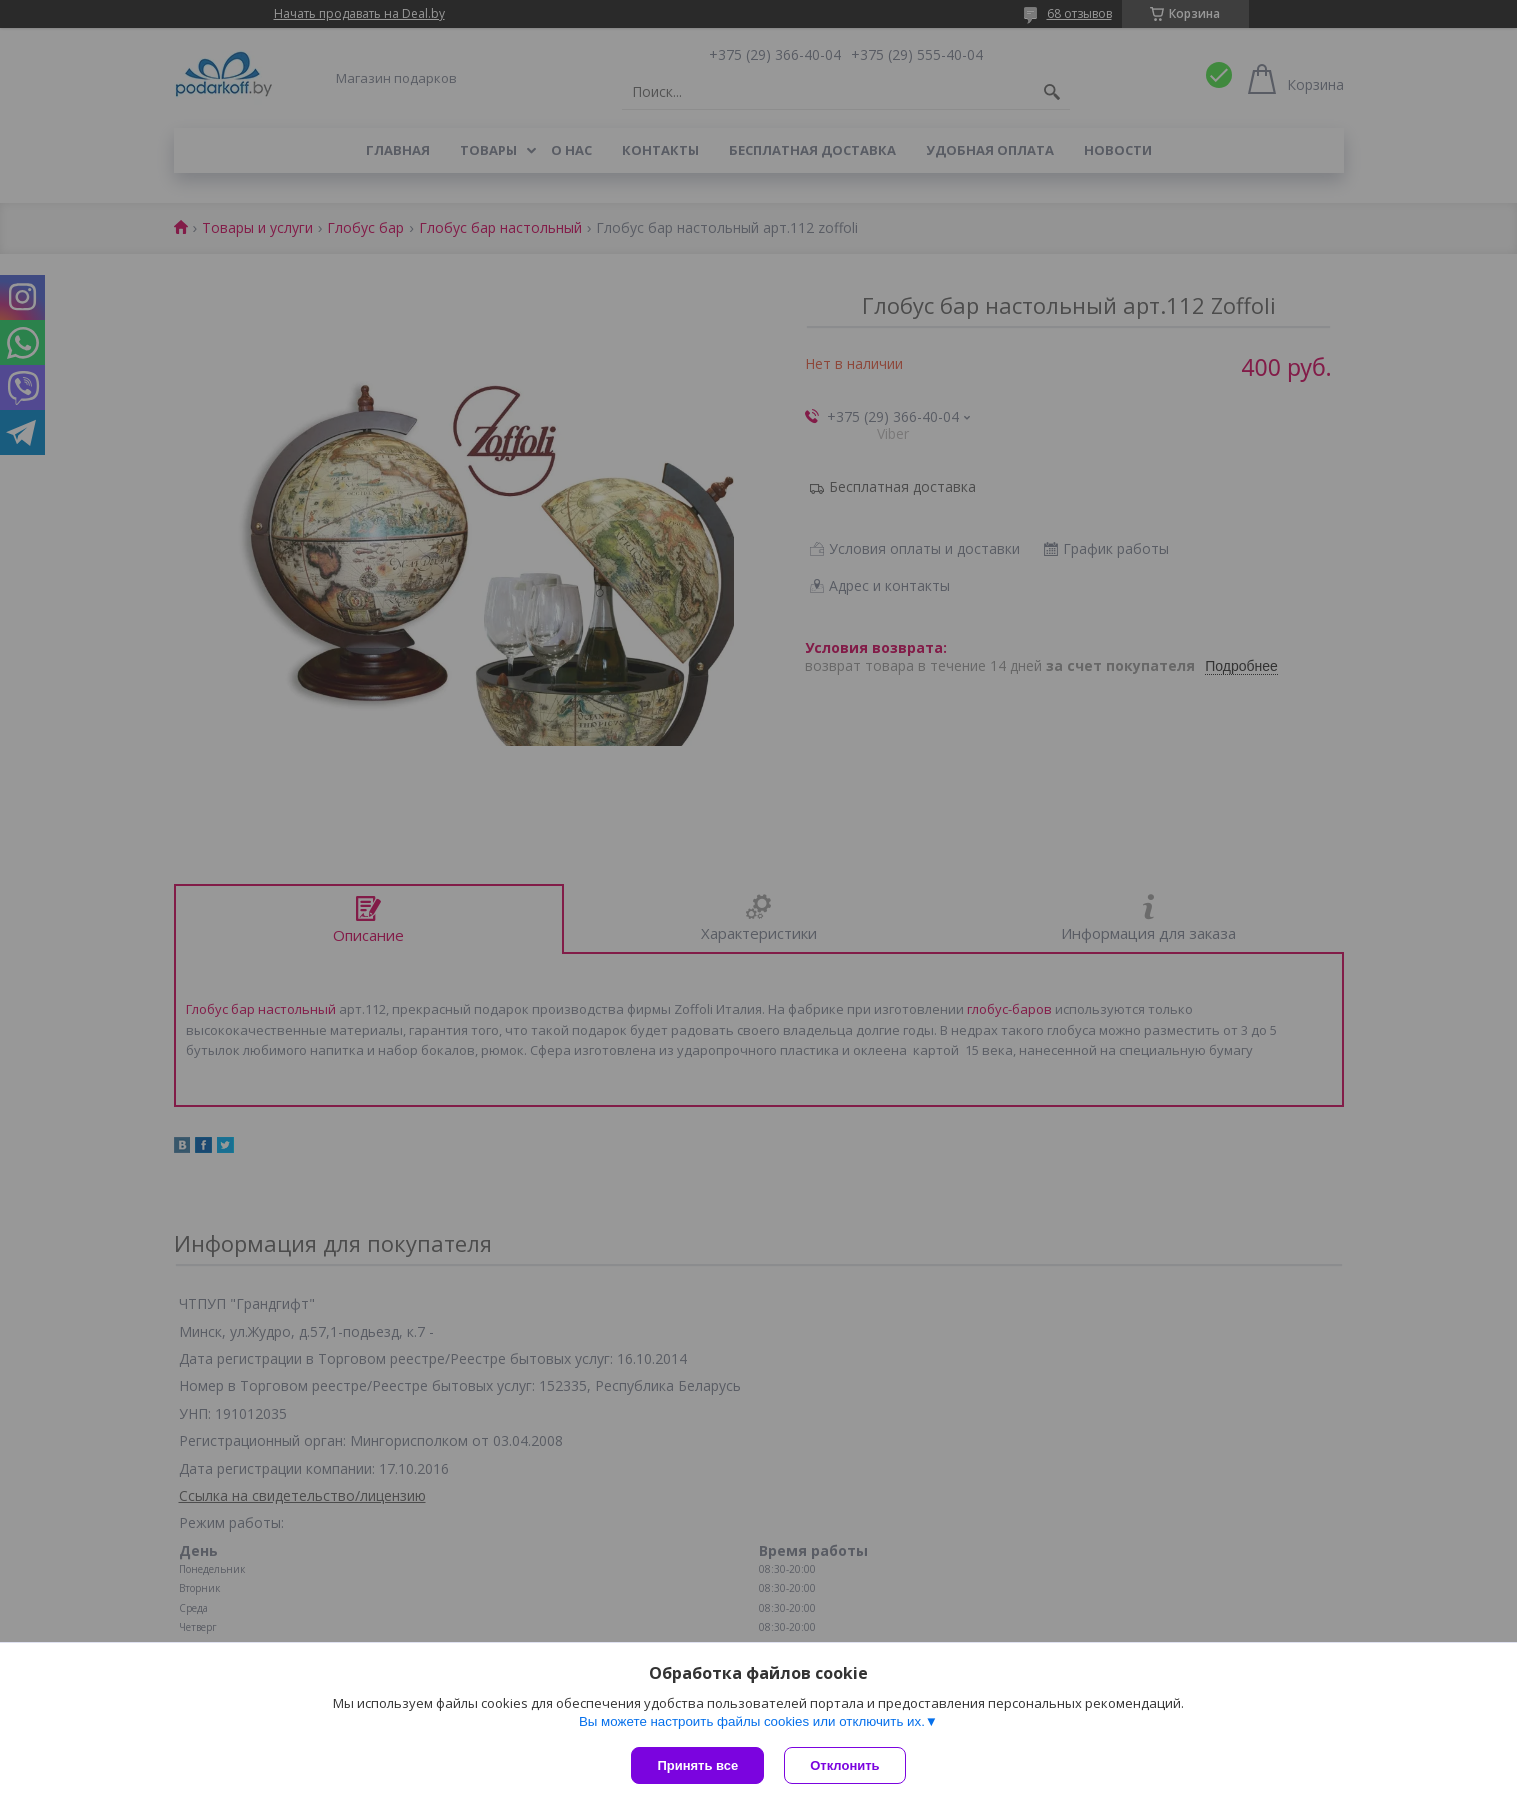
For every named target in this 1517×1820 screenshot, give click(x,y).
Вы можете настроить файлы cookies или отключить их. (752, 1721)
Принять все (697, 1765)
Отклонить (844, 1765)
